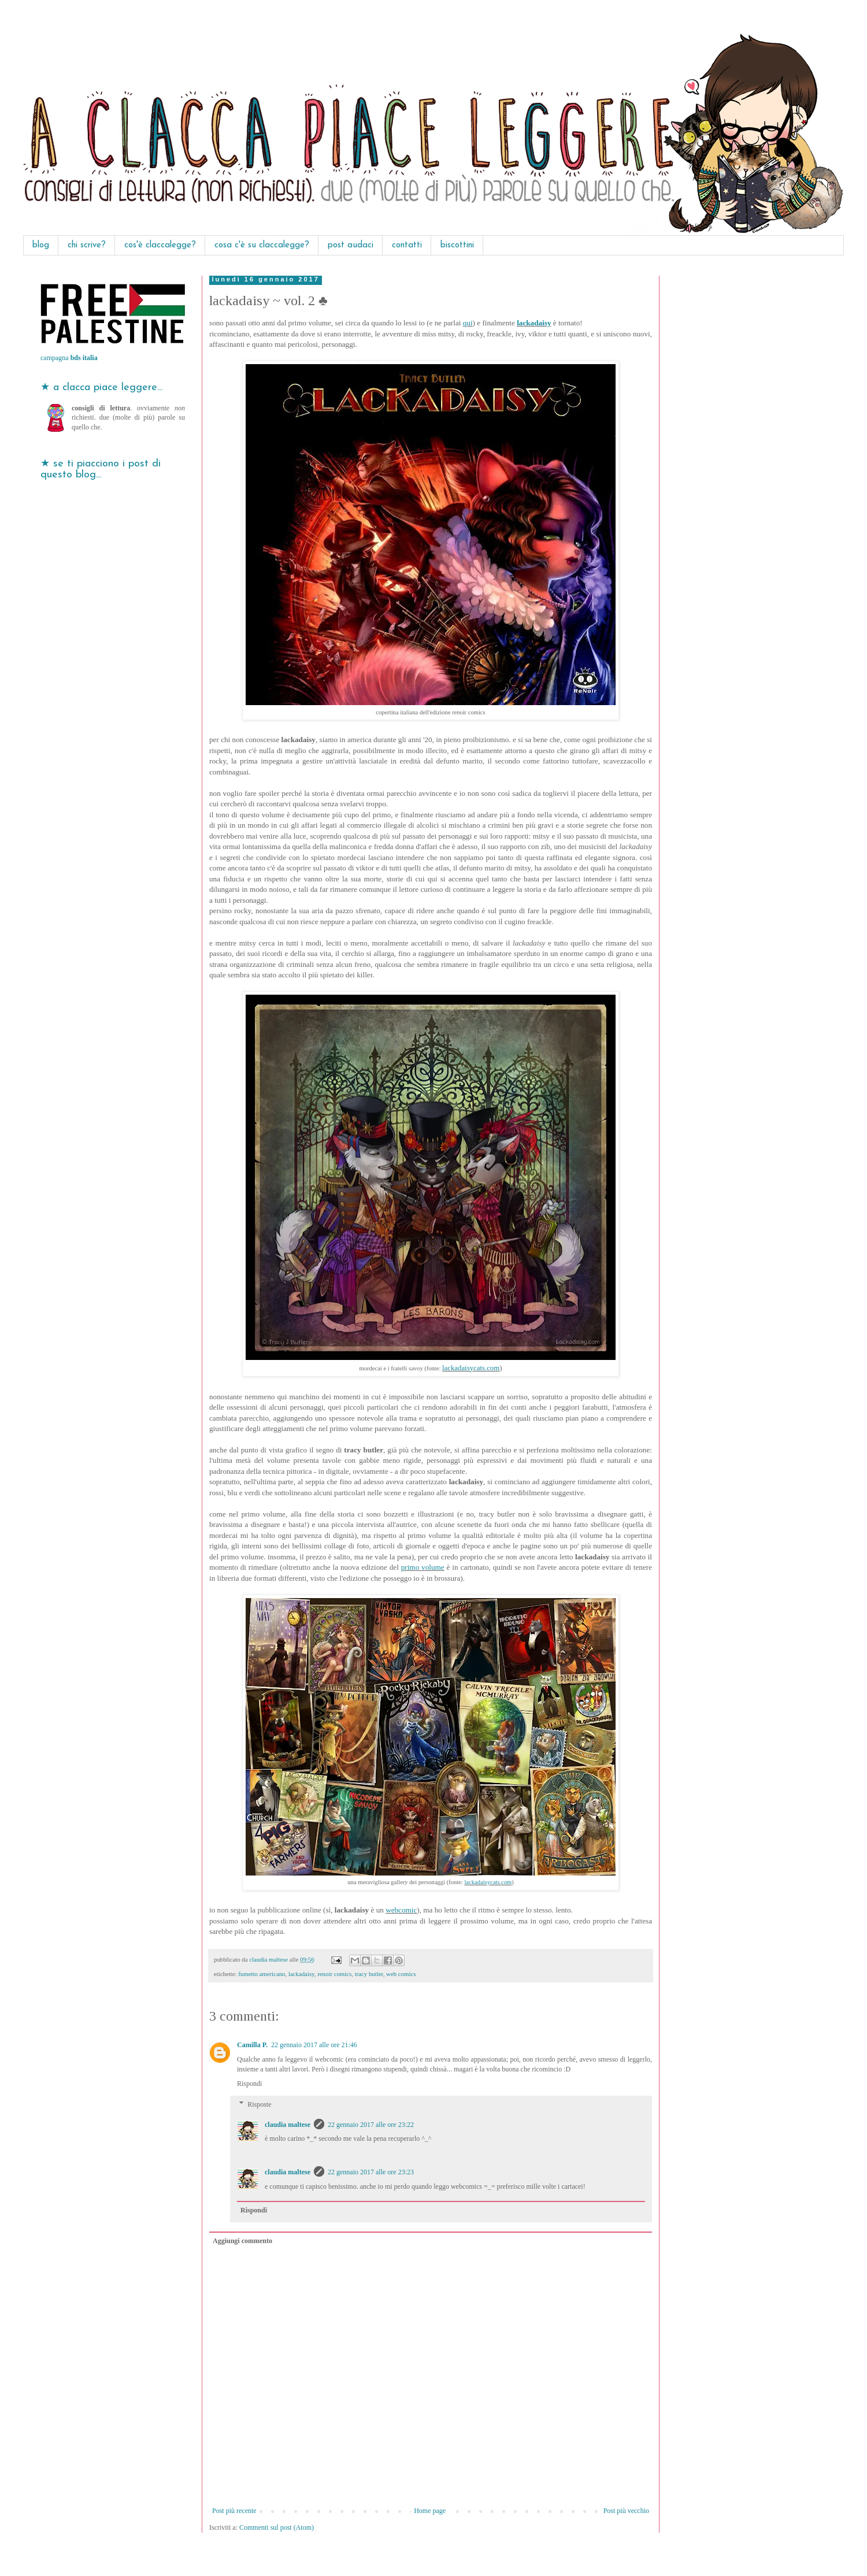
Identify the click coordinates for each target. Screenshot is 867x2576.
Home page (430, 2511)
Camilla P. (252, 2045)
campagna (69, 358)
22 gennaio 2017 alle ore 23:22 (371, 2125)
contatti (407, 245)
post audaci (350, 245)
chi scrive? (87, 245)
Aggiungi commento (242, 2241)
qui (468, 322)
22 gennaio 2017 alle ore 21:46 (314, 2045)
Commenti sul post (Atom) (276, 2527)
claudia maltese (287, 2125)
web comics (401, 1973)
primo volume (422, 1567)
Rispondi (249, 2084)
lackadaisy (534, 322)
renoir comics (334, 1973)
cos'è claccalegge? (160, 245)
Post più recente (234, 2511)
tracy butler (369, 1973)
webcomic (401, 1910)
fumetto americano (261, 1973)
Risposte (259, 2104)
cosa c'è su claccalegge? (261, 245)
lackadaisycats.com (470, 1368)
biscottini (457, 245)
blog (40, 245)
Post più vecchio (626, 2511)
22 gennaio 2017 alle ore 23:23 (371, 2172)
